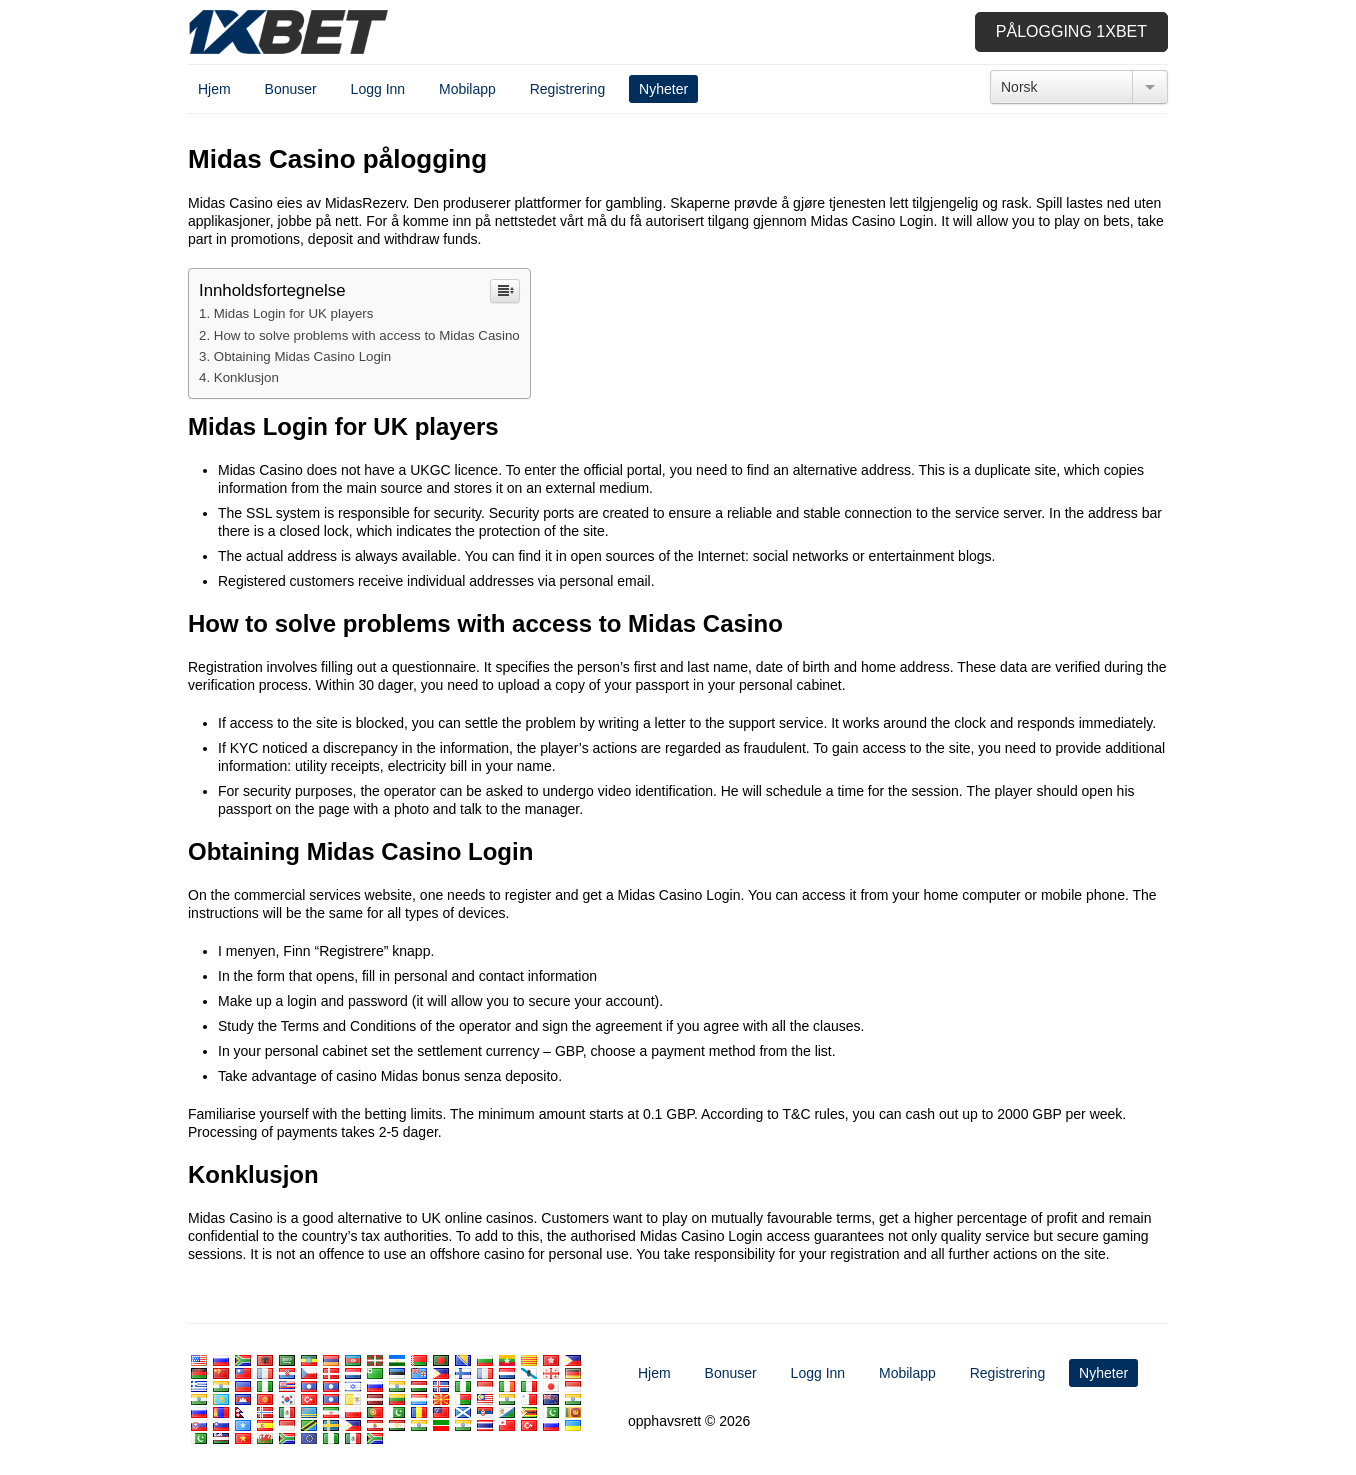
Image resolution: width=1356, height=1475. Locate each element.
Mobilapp (467, 89)
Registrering (567, 89)
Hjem (214, 89)
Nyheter (663, 89)
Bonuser (291, 89)
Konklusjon (246, 377)
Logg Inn (378, 89)
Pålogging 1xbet (1071, 31)
